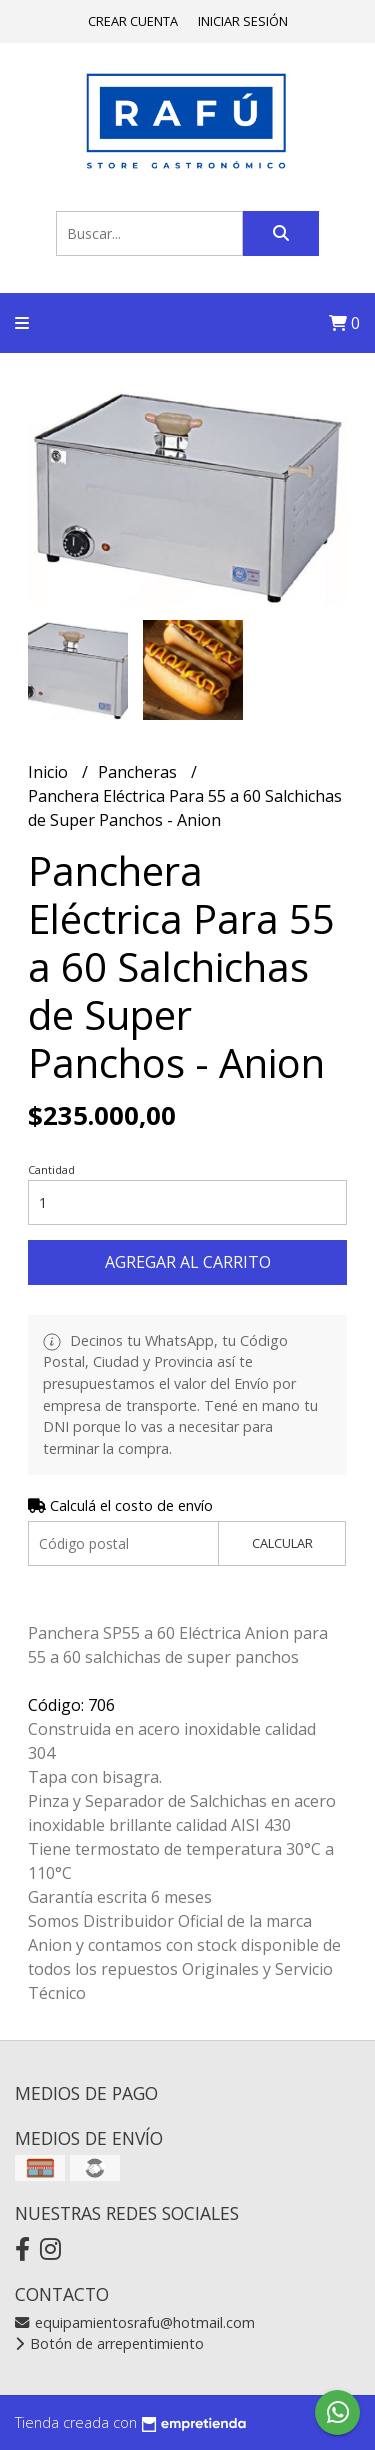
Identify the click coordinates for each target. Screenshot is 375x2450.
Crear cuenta (133, 21)
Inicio (50, 772)
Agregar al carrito (188, 1262)
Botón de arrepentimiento (109, 2343)
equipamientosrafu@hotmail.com (135, 2322)
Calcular (282, 1543)
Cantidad (51, 1169)
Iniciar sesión (243, 21)
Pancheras (139, 772)
